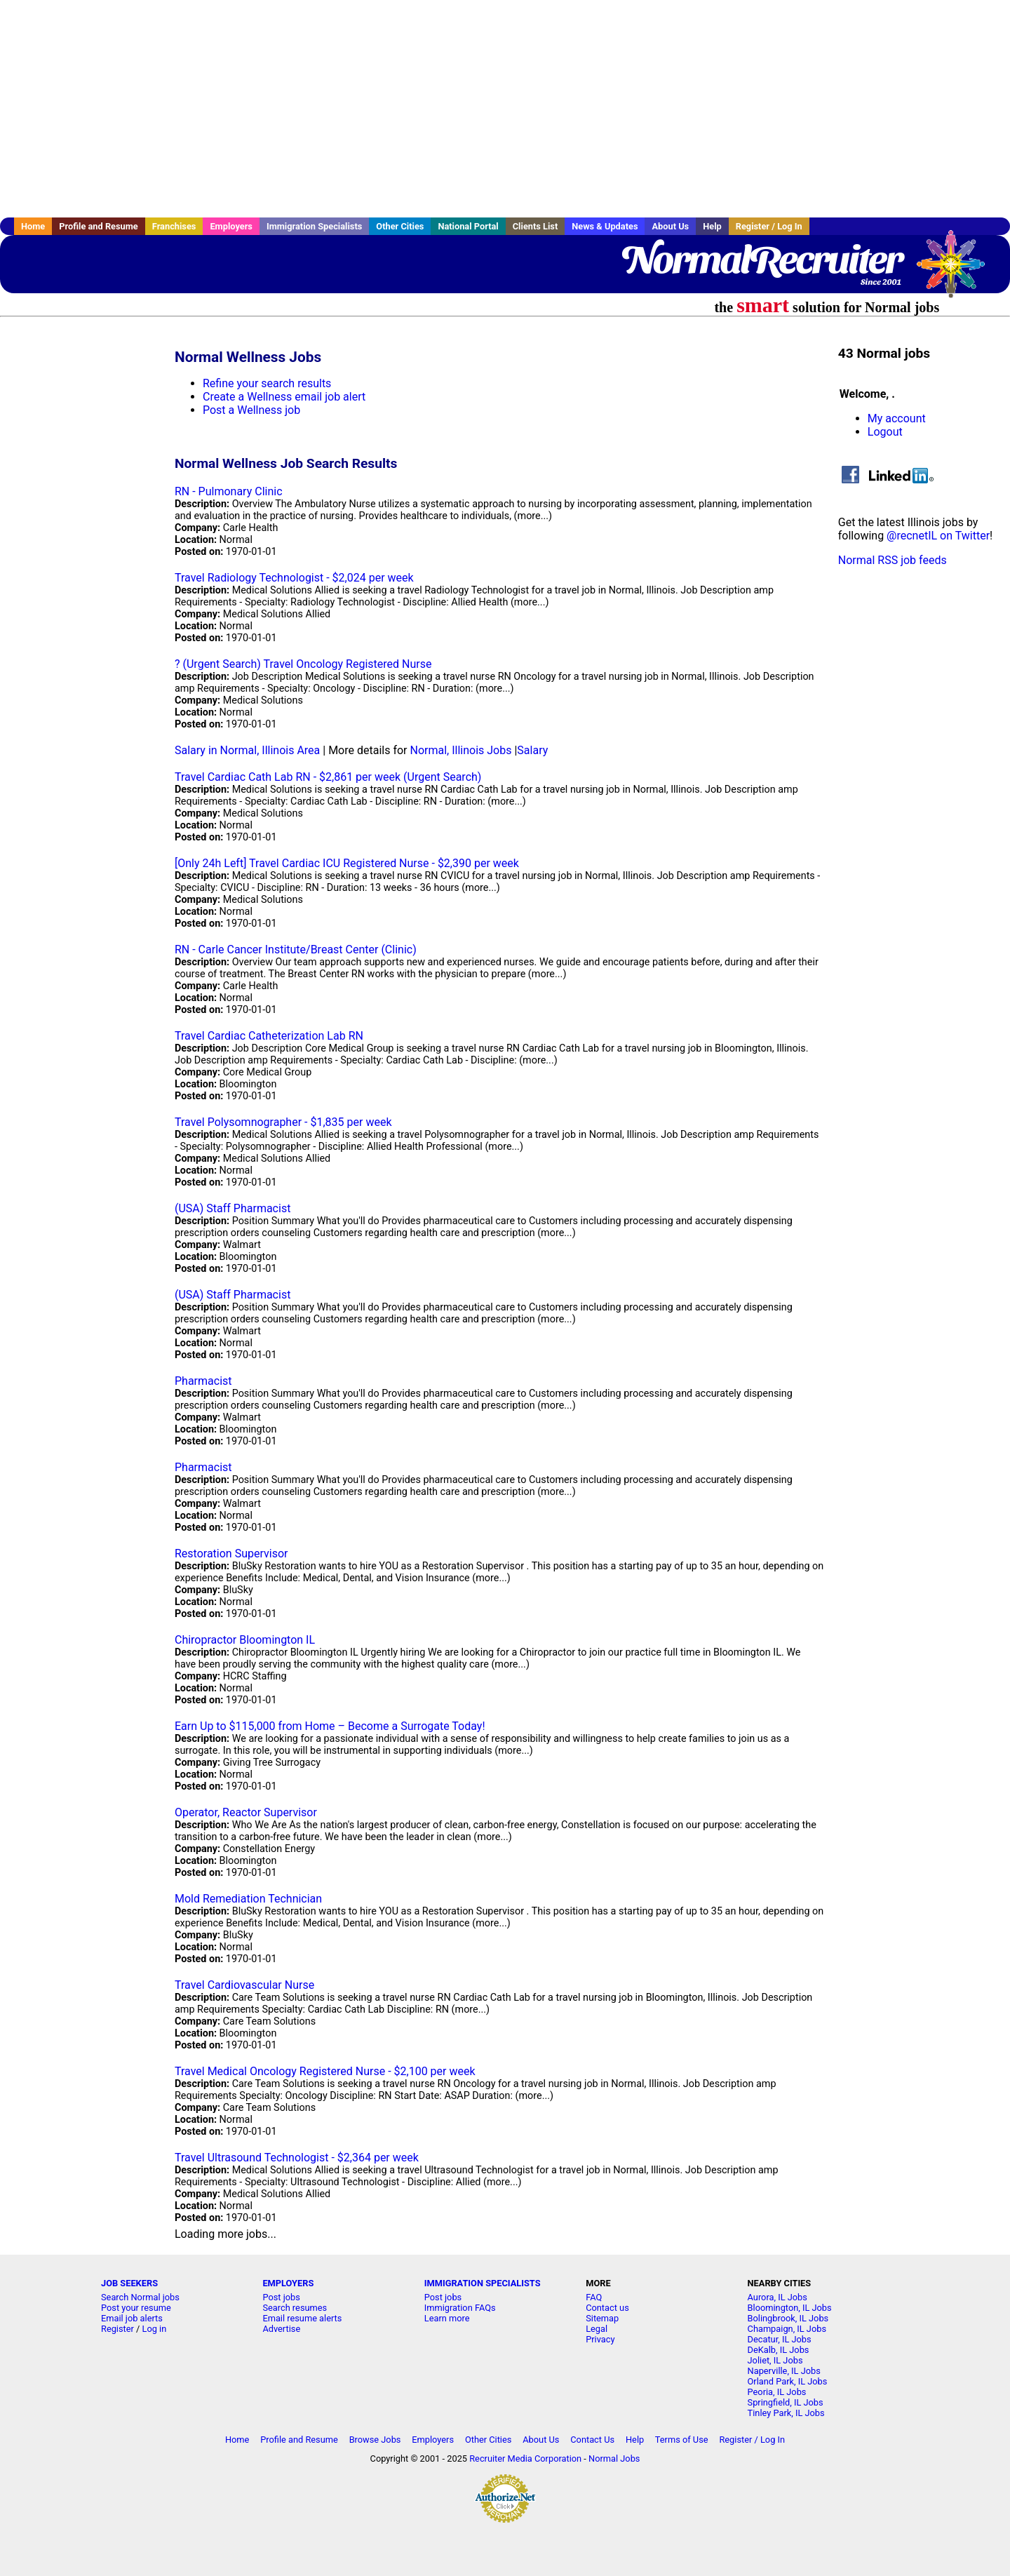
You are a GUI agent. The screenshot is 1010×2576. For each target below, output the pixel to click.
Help (712, 226)
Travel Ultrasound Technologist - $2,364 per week (297, 2157)
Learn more (447, 2318)
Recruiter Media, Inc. (957, 270)
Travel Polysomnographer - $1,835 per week (283, 1122)
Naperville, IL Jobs (784, 2371)
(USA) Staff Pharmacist (232, 1208)
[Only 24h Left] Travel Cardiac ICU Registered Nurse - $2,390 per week (347, 863)
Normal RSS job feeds (892, 560)
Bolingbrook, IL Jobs (788, 2318)
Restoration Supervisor (231, 1553)
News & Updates (605, 226)
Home (33, 226)
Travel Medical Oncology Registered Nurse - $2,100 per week (325, 2071)
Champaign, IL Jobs (787, 2328)
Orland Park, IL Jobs (788, 2381)
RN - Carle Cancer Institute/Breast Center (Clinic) (296, 949)
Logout (885, 431)
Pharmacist (203, 1381)
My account (897, 418)
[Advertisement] (505, 109)
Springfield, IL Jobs (785, 2402)
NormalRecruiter (761, 259)
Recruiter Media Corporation (525, 2458)
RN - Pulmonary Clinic (229, 491)
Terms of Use (681, 2439)
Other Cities (400, 226)
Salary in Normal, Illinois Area (247, 750)
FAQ (594, 2297)
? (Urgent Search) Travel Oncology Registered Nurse (303, 664)
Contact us (607, 2307)
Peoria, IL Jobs (777, 2392)
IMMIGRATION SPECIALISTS (482, 2283)
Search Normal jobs (140, 2297)
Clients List (535, 226)
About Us (670, 226)
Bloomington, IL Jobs (790, 2307)
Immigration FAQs (460, 2307)
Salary (532, 750)
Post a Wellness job (251, 410)
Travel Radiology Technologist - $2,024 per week (294, 577)
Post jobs (280, 2297)
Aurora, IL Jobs (777, 2297)
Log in (154, 2328)
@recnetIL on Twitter (938, 535)
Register (117, 2328)
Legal (596, 2328)
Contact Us (592, 2439)
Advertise (281, 2328)
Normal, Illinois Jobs (460, 750)
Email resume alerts (302, 2318)
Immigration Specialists (314, 226)
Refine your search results (267, 383)
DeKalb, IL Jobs (778, 2349)
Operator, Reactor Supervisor (246, 1812)
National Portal (468, 226)
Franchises (174, 226)
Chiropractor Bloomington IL (245, 1639)
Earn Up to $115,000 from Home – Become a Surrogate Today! (330, 1726)
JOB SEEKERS (129, 2283)
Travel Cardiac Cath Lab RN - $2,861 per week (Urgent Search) (328, 777)
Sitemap (602, 2318)
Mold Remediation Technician (248, 1898)
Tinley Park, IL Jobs (786, 2413)
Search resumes (294, 2307)
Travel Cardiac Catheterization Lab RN (269, 1035)
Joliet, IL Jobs (775, 2360)
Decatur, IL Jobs (780, 2339)
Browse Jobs (375, 2439)
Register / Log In (769, 226)
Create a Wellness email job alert (284, 396)
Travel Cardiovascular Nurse (244, 1985)
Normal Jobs (614, 2458)
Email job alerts (132, 2318)
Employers (231, 226)
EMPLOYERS (288, 2283)
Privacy (600, 2339)
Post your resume (136, 2307)
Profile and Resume (98, 226)
